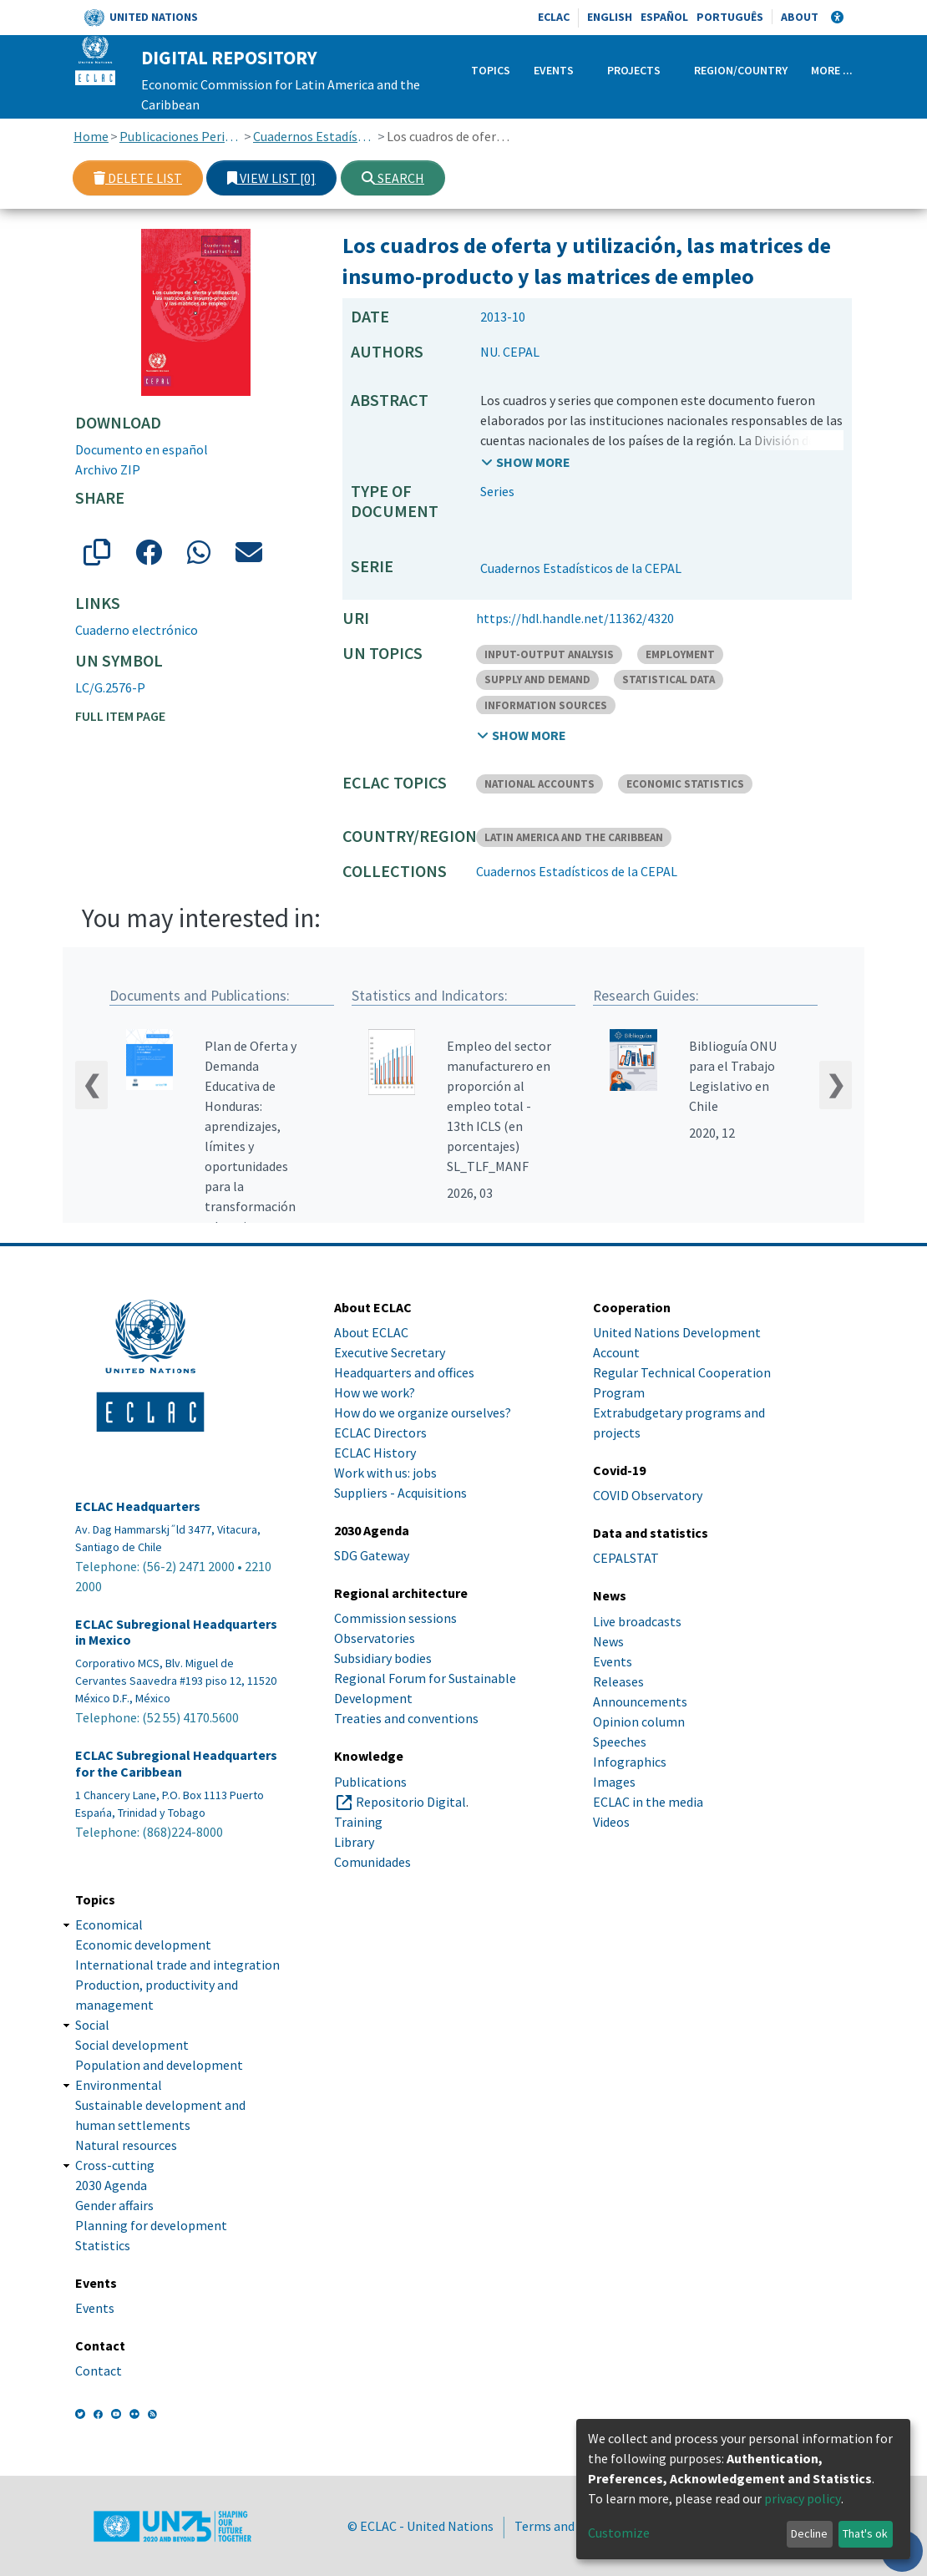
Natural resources (126, 2145)
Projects (634, 70)
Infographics (629, 1761)
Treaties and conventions (406, 1719)
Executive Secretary (389, 1352)
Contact (98, 2370)
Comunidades (372, 1861)
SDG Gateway (371, 1555)
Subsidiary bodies (383, 1659)
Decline (809, 2533)
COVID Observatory (647, 1495)
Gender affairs (114, 2205)
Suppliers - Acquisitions (400, 1492)
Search (393, 178)
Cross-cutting (114, 2165)
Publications (370, 1781)
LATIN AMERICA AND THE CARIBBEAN (573, 837)
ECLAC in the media (648, 1801)
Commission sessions (395, 1618)
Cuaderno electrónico (136, 629)
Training (358, 1821)
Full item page (120, 715)
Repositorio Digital (411, 1801)
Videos (611, 1821)
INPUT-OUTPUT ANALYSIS (549, 654)
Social (92, 2024)
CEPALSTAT (626, 1558)
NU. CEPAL (509, 351)
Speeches (619, 1741)
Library (354, 1841)
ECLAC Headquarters (137, 1506)
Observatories (374, 1638)
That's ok (865, 2533)
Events (554, 70)
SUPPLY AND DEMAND (537, 679)
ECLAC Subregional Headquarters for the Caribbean (176, 1764)
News (608, 1641)
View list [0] (271, 178)
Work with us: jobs (385, 1472)
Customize (619, 2532)
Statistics (102, 2245)
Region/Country (741, 70)
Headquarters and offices (404, 1372)
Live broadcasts (637, 1621)
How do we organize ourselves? (422, 1412)
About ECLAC (371, 1332)
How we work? (374, 1392)
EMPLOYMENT (680, 654)
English (609, 16)
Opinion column (639, 1721)
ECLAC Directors (380, 1432)
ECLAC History (375, 1452)
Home (91, 136)
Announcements (640, 1701)
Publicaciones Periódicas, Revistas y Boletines (180, 136)
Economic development (143, 1944)
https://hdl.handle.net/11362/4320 (575, 618)
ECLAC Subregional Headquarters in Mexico (176, 1632)
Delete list (138, 178)
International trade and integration (177, 1964)
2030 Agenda (111, 2185)
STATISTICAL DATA (668, 679)
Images (614, 1781)
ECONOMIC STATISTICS (685, 784)
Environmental (118, 2085)
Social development (132, 2044)
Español (664, 16)
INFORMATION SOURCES (545, 705)
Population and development (159, 2064)
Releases (618, 1681)
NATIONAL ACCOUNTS (539, 784)
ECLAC (554, 16)
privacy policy (802, 2498)
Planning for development (151, 2225)
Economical (109, 1924)
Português (730, 16)
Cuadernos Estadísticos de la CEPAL (314, 136)
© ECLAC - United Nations (420, 2526)
